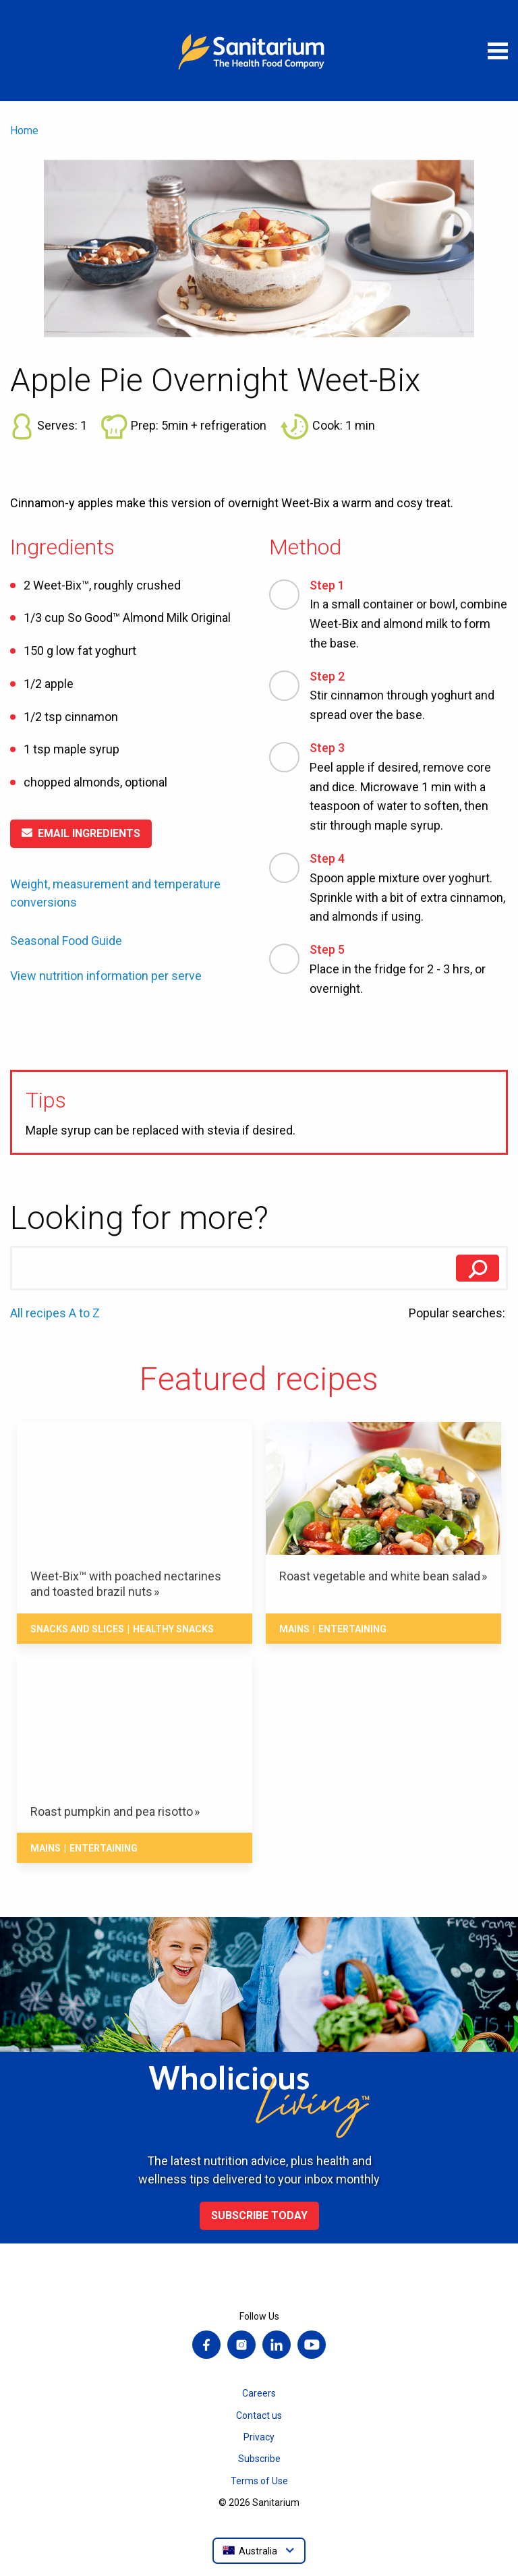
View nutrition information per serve (106, 976)
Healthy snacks (173, 1629)
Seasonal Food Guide (66, 941)
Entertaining (352, 1629)
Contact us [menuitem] (259, 2415)
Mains (294, 1629)
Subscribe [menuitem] (259, 2458)
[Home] (259, 50)
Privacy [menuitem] (259, 2437)
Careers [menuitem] (259, 2393)
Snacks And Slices (77, 1629)
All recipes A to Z (55, 1313)
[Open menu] (498, 50)
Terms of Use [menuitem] (259, 2480)
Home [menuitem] (24, 130)
